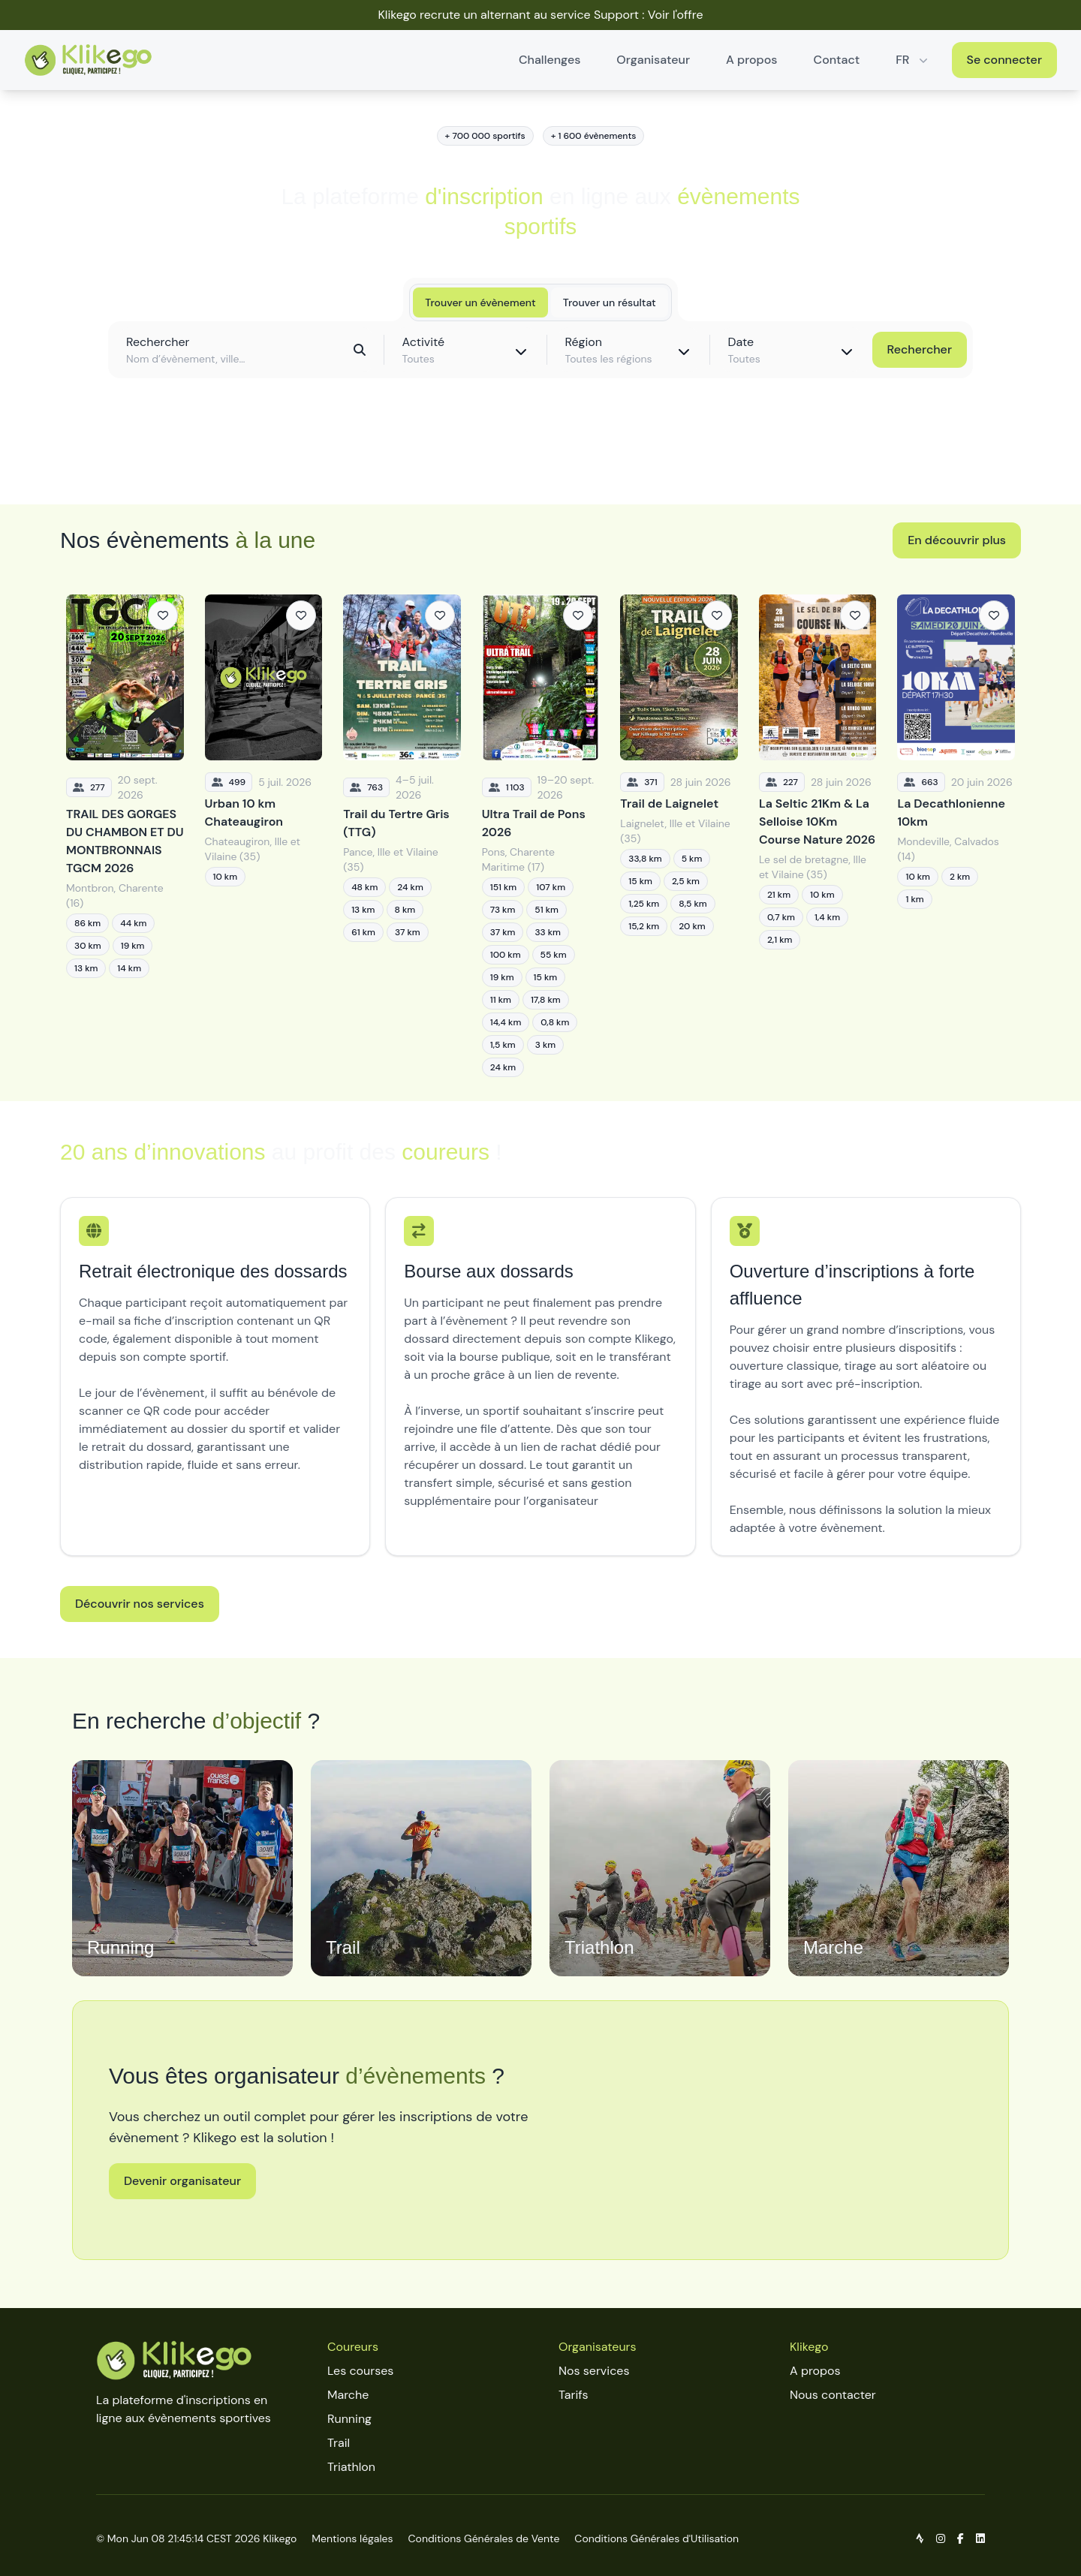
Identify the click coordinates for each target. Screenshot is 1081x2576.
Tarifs (573, 2395)
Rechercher (919, 349)
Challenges (549, 60)
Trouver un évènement (480, 302)
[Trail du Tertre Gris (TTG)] (402, 835)
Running (349, 2419)
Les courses (360, 2371)
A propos (751, 60)
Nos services (594, 2371)
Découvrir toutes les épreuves (540, 459)
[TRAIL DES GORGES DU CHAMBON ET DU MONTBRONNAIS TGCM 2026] (125, 835)
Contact (837, 60)
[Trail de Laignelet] (679, 835)
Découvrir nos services (139, 1604)
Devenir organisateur (182, 2181)
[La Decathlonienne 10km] (956, 835)
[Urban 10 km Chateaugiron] (264, 835)
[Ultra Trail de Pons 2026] (541, 835)
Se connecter (1005, 60)
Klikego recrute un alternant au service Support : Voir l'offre (540, 15)
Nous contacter (833, 2395)
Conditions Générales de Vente (484, 2538)
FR (913, 60)
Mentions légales (352, 2538)
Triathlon (351, 2467)
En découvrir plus (957, 540)
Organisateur (653, 60)
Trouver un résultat (609, 302)
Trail (338, 2443)
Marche (348, 2395)
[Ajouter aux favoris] (163, 615)
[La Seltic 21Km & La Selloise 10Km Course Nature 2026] (818, 835)
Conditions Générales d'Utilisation (656, 2538)
